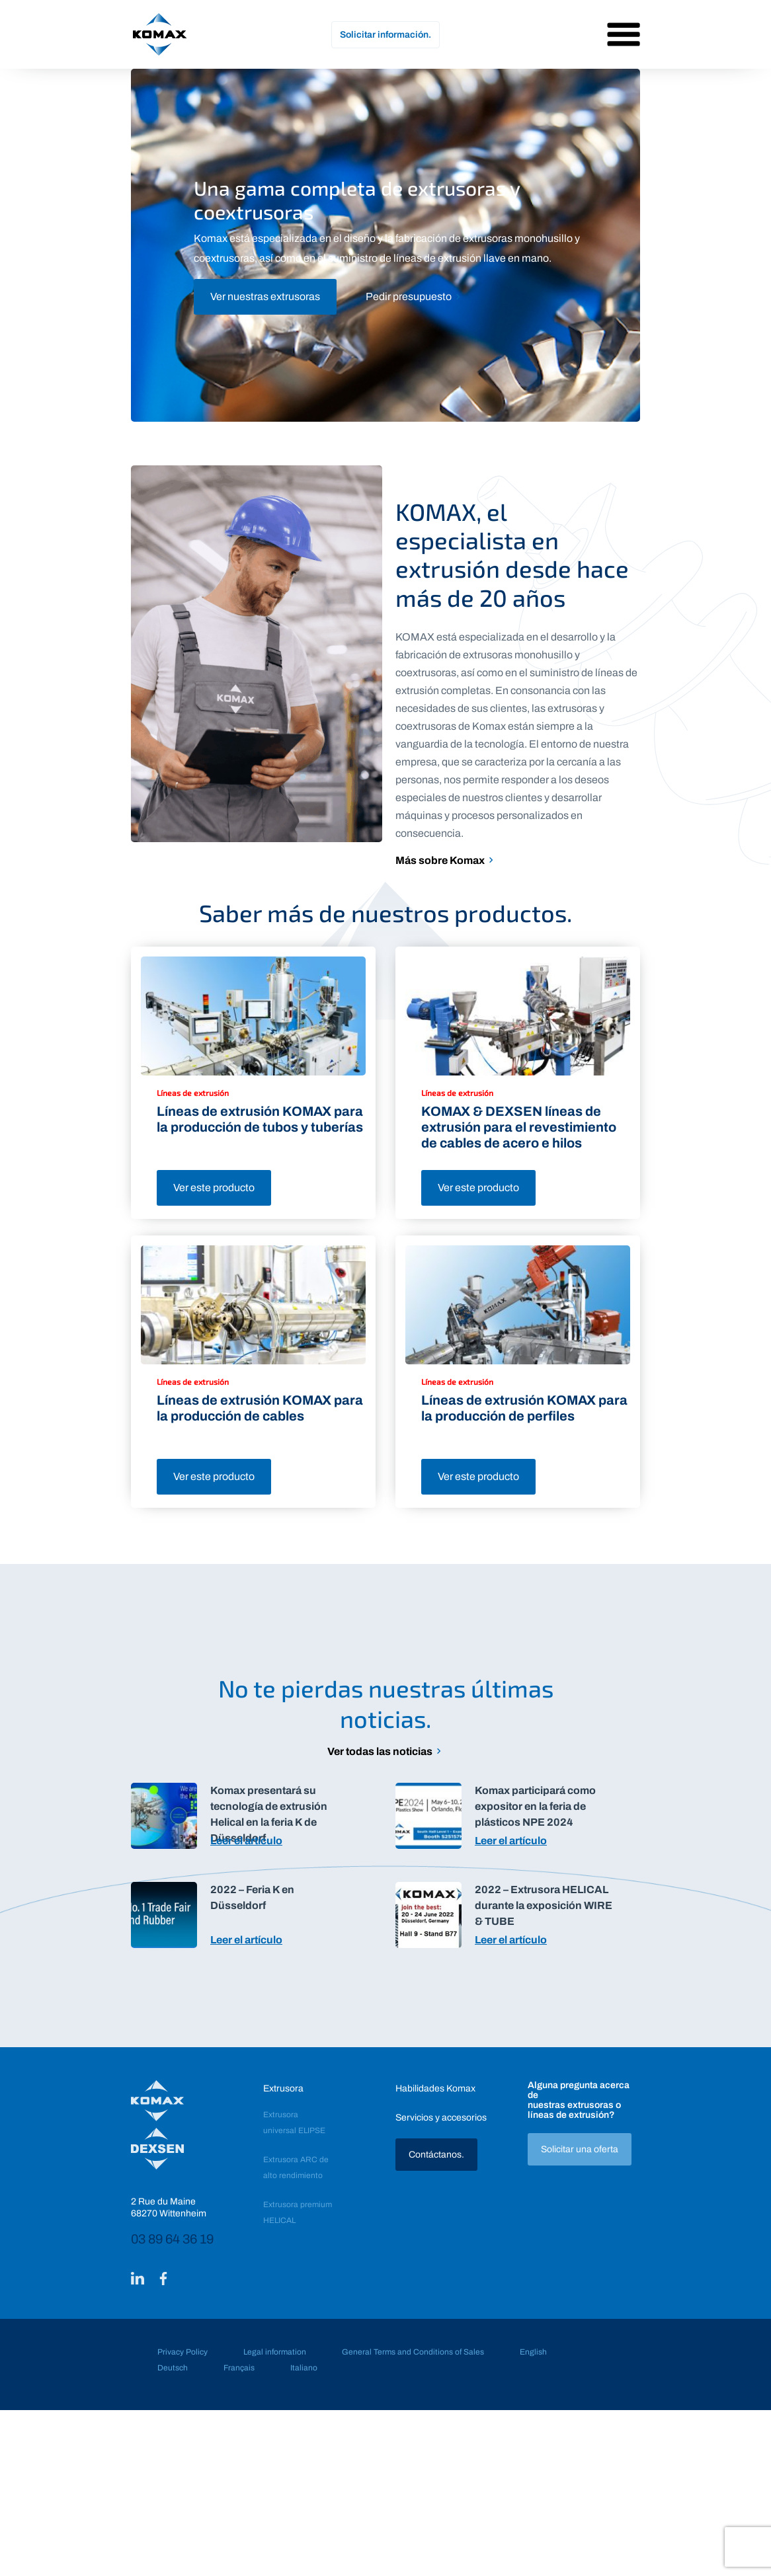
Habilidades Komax (435, 2088)
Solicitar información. (385, 35)
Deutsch (172, 2367)
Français (239, 2367)
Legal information (274, 2352)
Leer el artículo (246, 1840)
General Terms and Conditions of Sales (413, 2352)
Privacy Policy (182, 2352)
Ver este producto (214, 1187)
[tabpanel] (385, 245)
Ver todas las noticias (379, 1751)
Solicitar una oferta (579, 2149)
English (533, 2352)
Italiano (303, 2367)
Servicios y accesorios (441, 2118)
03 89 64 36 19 (172, 2239)
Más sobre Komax (440, 860)
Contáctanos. (436, 2155)
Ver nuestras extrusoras (265, 296)
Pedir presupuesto (409, 296)
